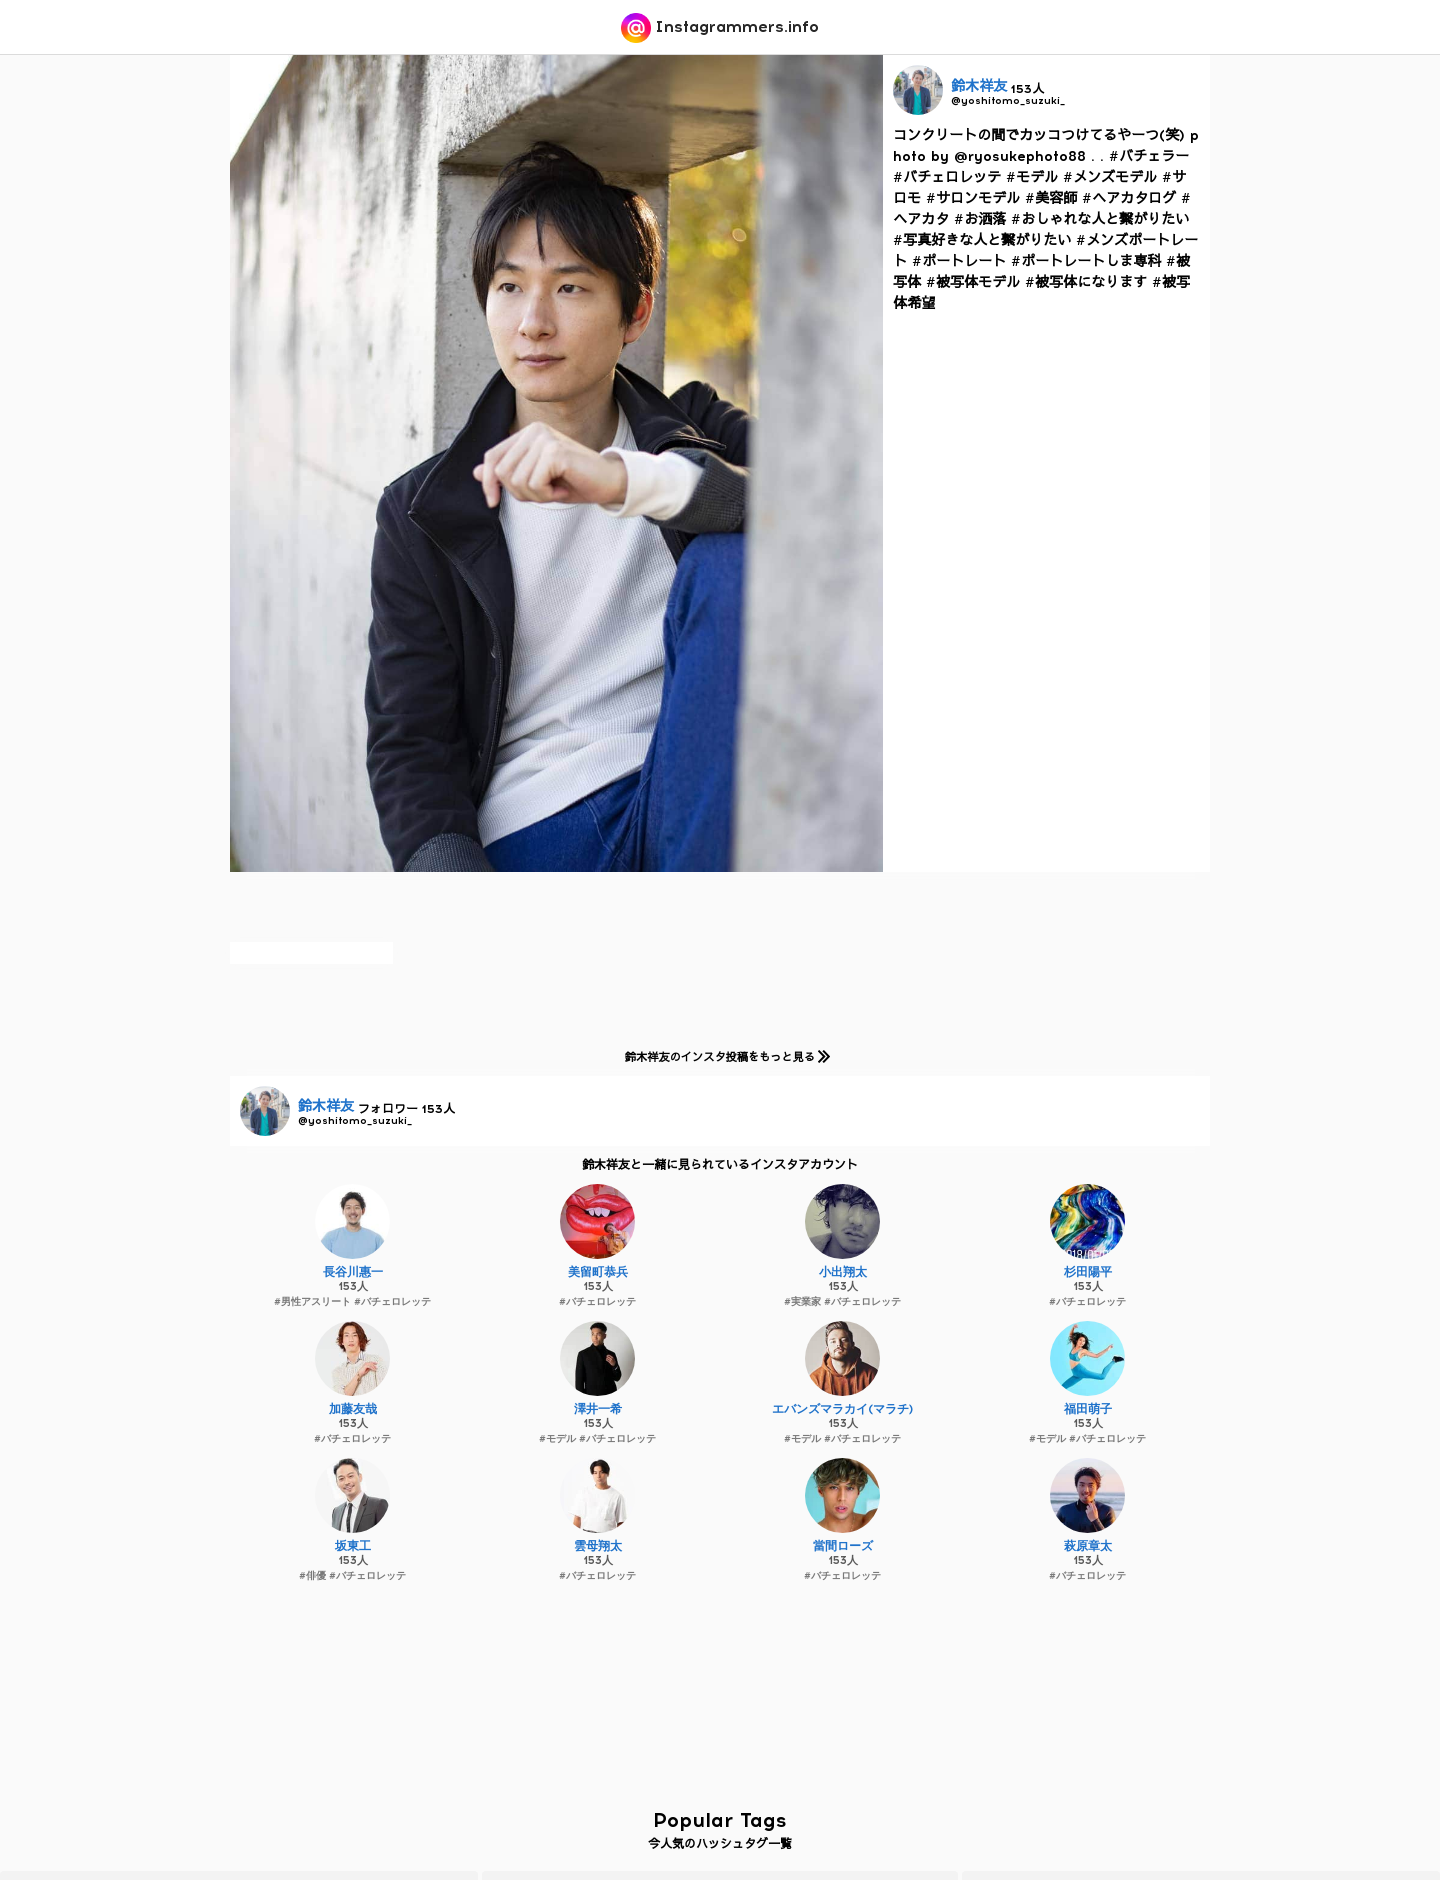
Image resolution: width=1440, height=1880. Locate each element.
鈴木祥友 (979, 86)
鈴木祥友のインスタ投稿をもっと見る (723, 1056)
